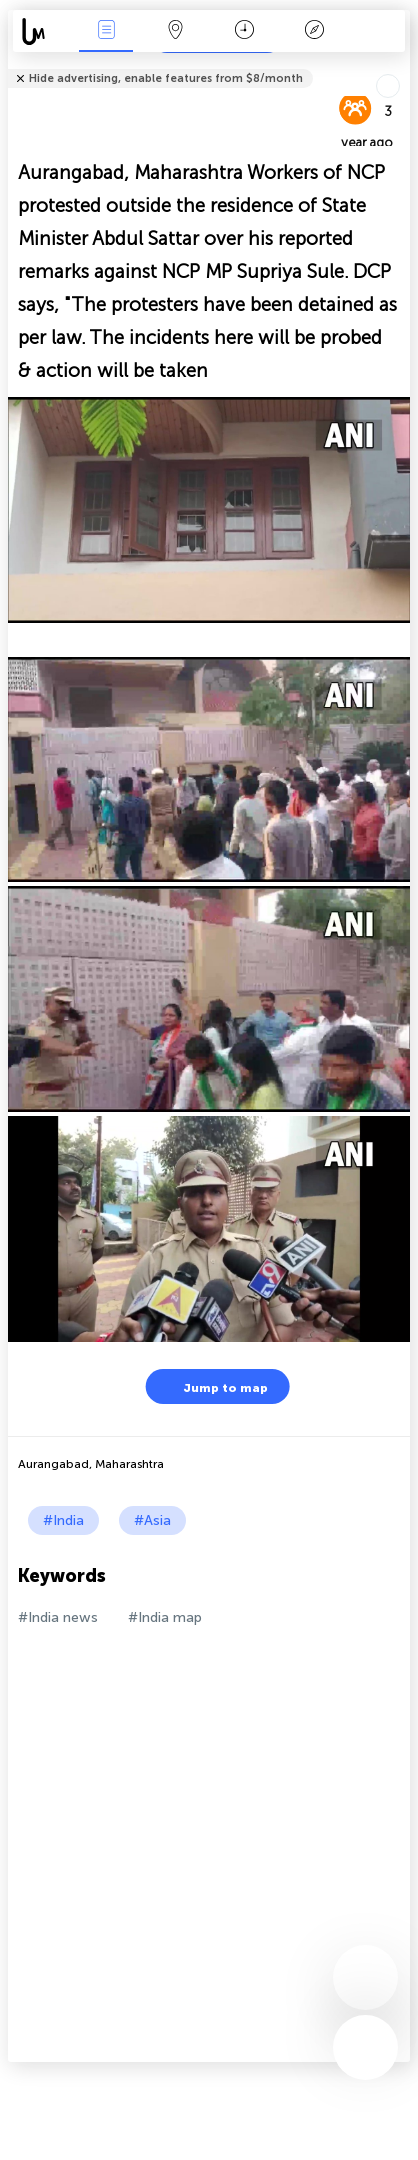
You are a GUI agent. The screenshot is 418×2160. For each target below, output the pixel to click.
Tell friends (401, 65)
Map (176, 31)
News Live (106, 31)
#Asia (152, 1520)
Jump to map (213, 1386)
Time (244, 31)
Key (314, 31)
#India (63, 1520)
